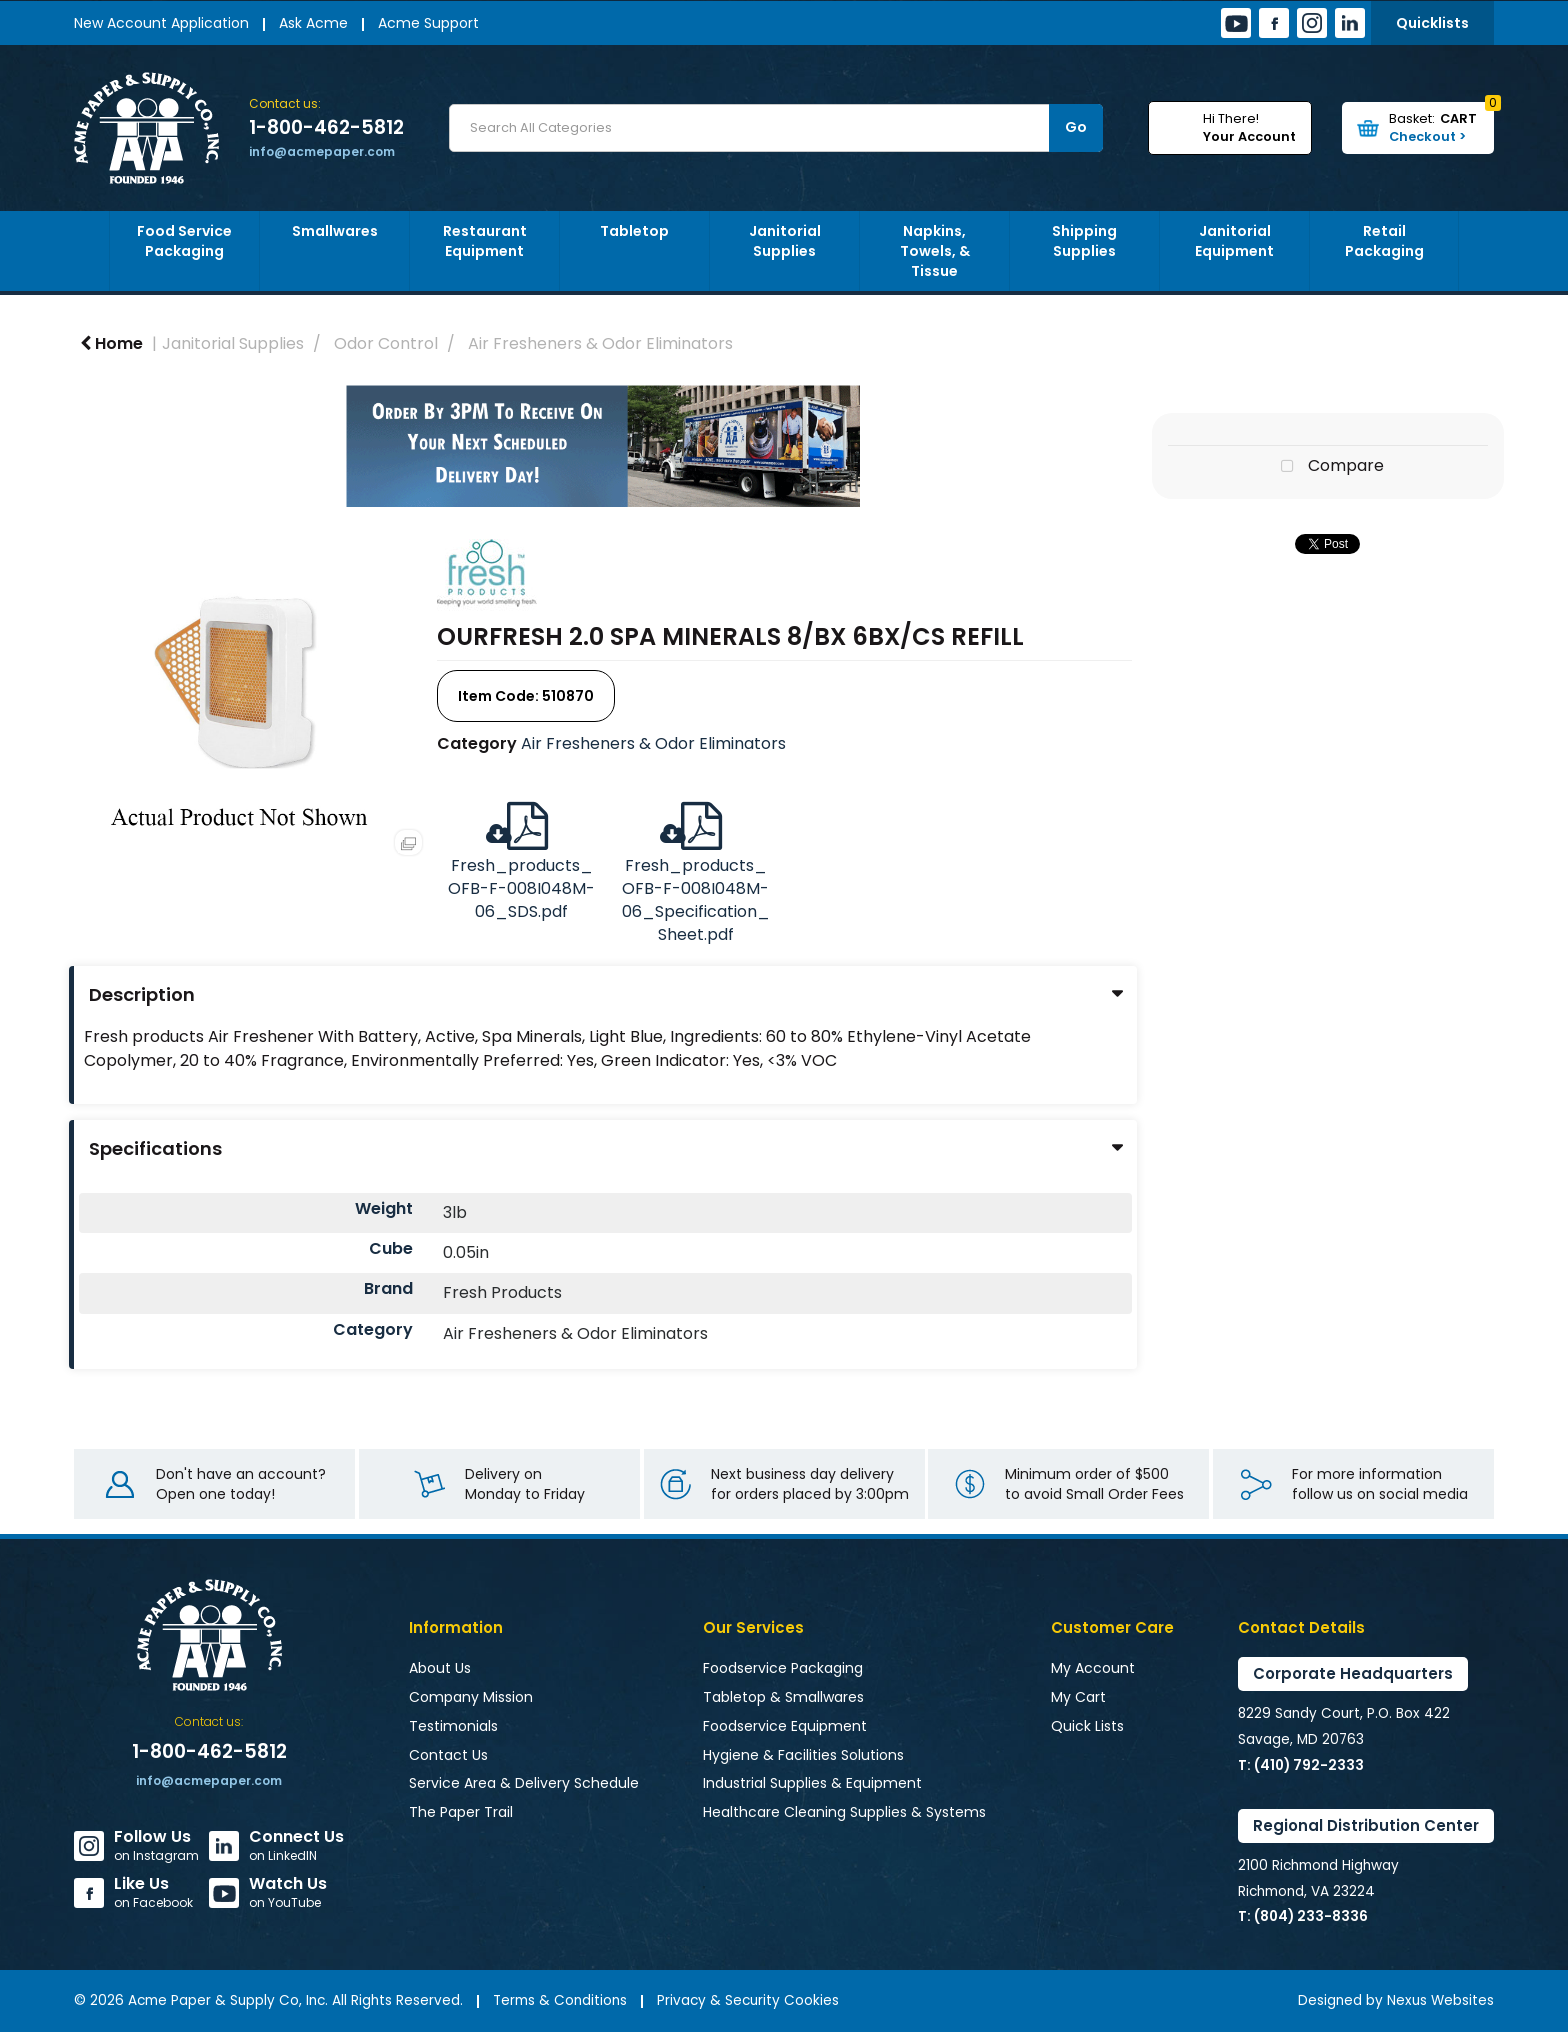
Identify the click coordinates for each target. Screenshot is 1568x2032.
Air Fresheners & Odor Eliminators (600, 343)
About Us (440, 1668)
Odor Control (386, 343)
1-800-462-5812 (326, 128)
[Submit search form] (1076, 128)
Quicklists (1432, 23)
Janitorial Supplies (785, 241)
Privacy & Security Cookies (748, 2000)
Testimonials (453, 1726)
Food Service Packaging (184, 241)
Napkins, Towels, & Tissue (935, 251)
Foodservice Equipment (785, 1726)
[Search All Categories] (776, 128)
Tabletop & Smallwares (783, 1697)
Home (111, 343)
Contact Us (448, 1755)
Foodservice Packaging (783, 1668)
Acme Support (428, 23)
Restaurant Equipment (485, 241)
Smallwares (335, 231)
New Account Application (161, 23)
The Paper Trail (461, 1812)
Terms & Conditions (560, 2000)
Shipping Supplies (1084, 241)
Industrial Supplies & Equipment (812, 1783)
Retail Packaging (1384, 241)
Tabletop (634, 231)
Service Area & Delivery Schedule (524, 1783)
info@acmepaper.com (322, 151)
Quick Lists (1087, 1726)
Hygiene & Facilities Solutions (803, 1755)
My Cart (1078, 1697)
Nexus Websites (1440, 2000)
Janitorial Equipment (1234, 241)
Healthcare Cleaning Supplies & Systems (844, 1812)
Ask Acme (313, 23)
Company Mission (471, 1697)
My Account (1093, 1668)
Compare (1328, 467)
